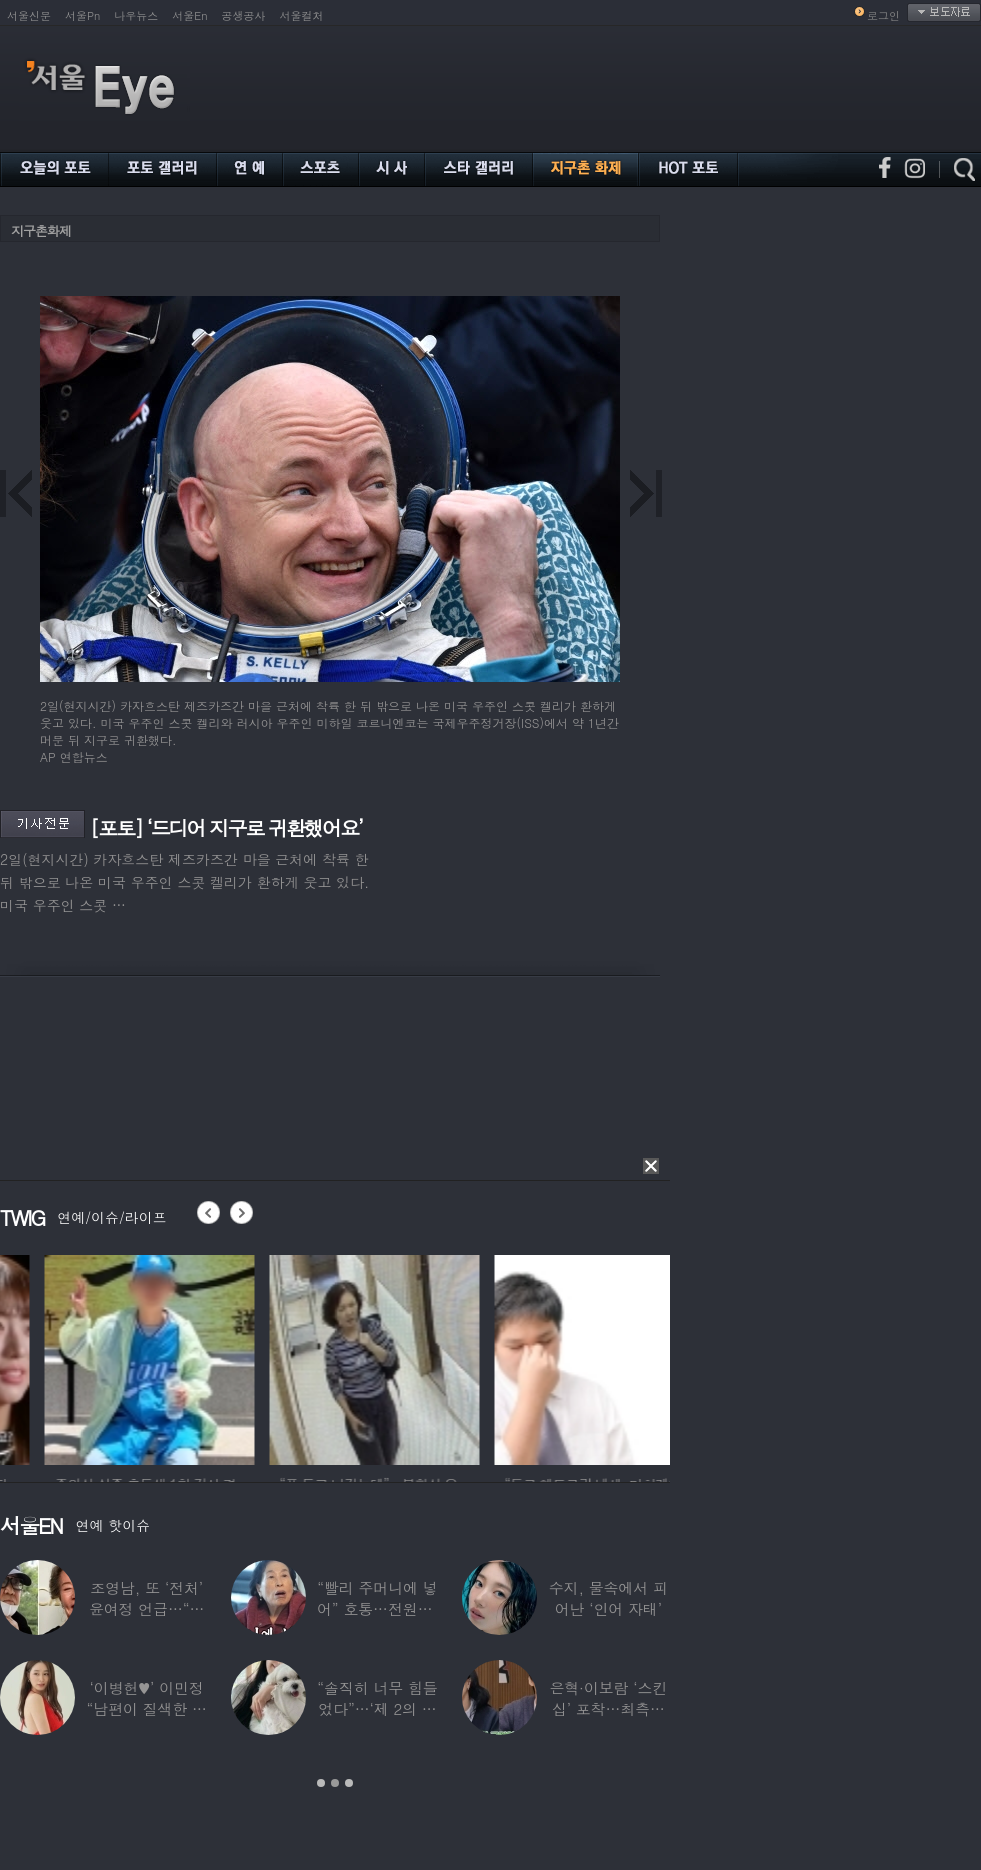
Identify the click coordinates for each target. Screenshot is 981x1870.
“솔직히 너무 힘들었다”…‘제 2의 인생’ (377, 1708)
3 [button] (349, 1783)
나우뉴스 (136, 15)
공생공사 (244, 15)
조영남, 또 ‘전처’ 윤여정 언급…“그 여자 (147, 1608)
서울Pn (82, 15)
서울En (189, 15)
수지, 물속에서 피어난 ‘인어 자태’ (608, 1598)
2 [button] (335, 1783)
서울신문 (29, 15)
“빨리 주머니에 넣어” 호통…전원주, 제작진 (377, 1608)
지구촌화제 (41, 230)
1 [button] (321, 1783)
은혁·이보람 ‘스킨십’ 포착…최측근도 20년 (608, 1708)
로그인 (883, 15)
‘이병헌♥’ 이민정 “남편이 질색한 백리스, (146, 1708)
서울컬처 (302, 15)
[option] (246, 1357)
